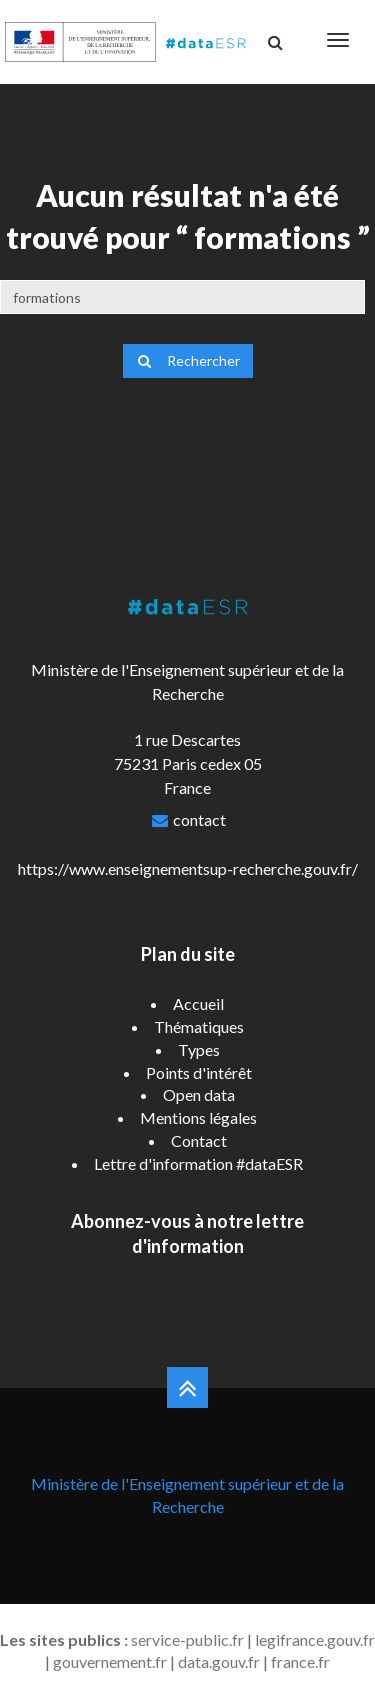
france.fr (300, 1661)
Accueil (198, 1003)
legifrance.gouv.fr (315, 1639)
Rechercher (188, 360)
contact (199, 819)
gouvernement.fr (110, 1661)
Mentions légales (198, 1117)
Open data (199, 1094)
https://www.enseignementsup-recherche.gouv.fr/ (188, 868)
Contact (199, 1140)
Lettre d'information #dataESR (198, 1163)
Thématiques (199, 1026)
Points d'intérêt (199, 1072)
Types (199, 1049)
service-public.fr (187, 1639)
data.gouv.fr (219, 1661)
